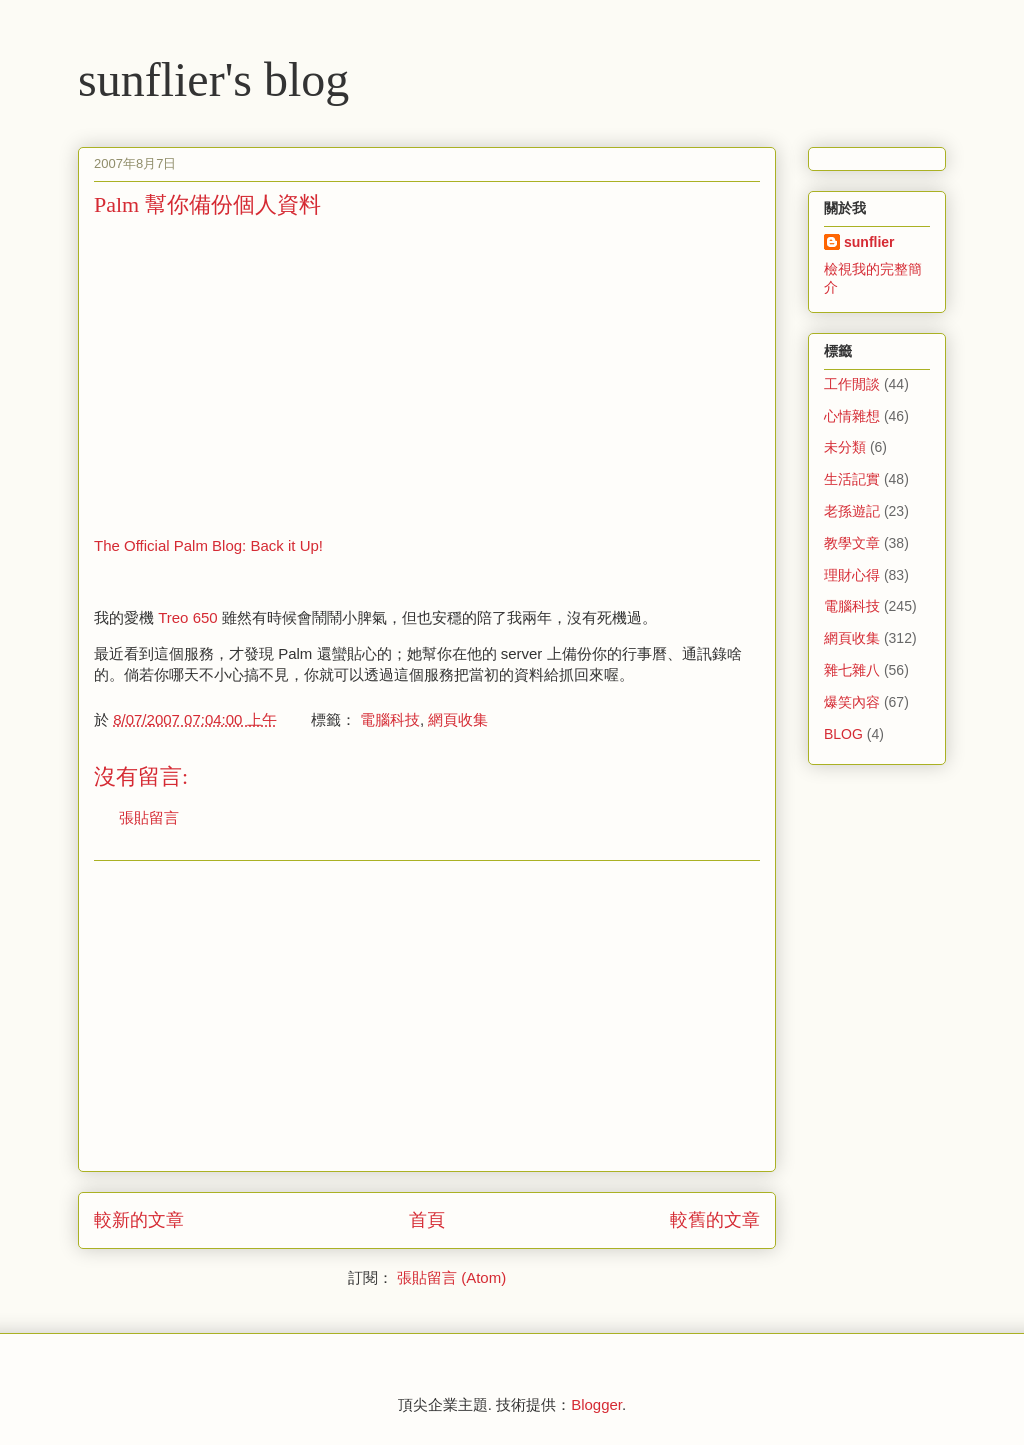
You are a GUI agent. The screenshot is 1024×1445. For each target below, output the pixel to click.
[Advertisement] (262, 375)
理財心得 (852, 575)
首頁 (427, 1220)
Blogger (596, 1404)
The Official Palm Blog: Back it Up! (208, 545)
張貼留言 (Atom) (451, 1277)
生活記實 (852, 479)
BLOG (843, 734)
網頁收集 (458, 719)
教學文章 (852, 543)
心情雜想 (852, 416)
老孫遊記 (852, 511)
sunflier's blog (213, 79)
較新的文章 (139, 1220)
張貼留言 (149, 817)
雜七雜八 (852, 670)
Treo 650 (187, 617)
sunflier (869, 242)
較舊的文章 (715, 1220)
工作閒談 (852, 384)
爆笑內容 (852, 702)
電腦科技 (390, 719)
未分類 (845, 447)
